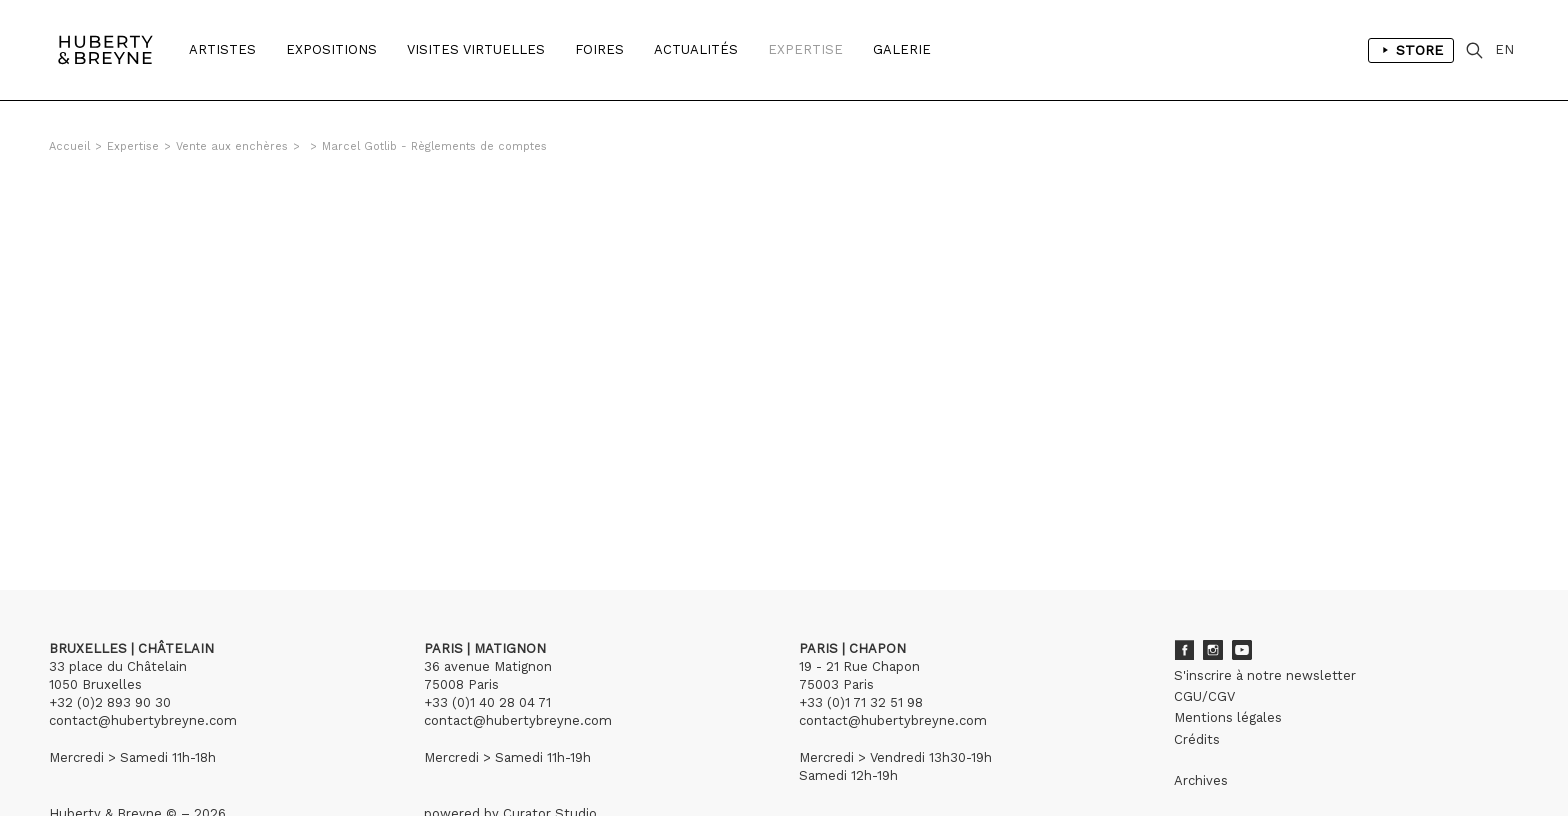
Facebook (1184, 650)
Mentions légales (1228, 717)
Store (1411, 50)
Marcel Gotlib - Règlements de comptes (434, 146)
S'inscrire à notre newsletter (1265, 675)
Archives (1201, 780)
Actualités (696, 49)
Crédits (1197, 739)
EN (1504, 49)
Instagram (1213, 650)
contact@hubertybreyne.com (143, 720)
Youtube (1242, 650)
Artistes (222, 49)
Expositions (331, 49)
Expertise (805, 49)
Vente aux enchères (232, 146)
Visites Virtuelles (476, 49)
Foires (599, 49)
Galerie (902, 49)
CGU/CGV (1204, 696)
